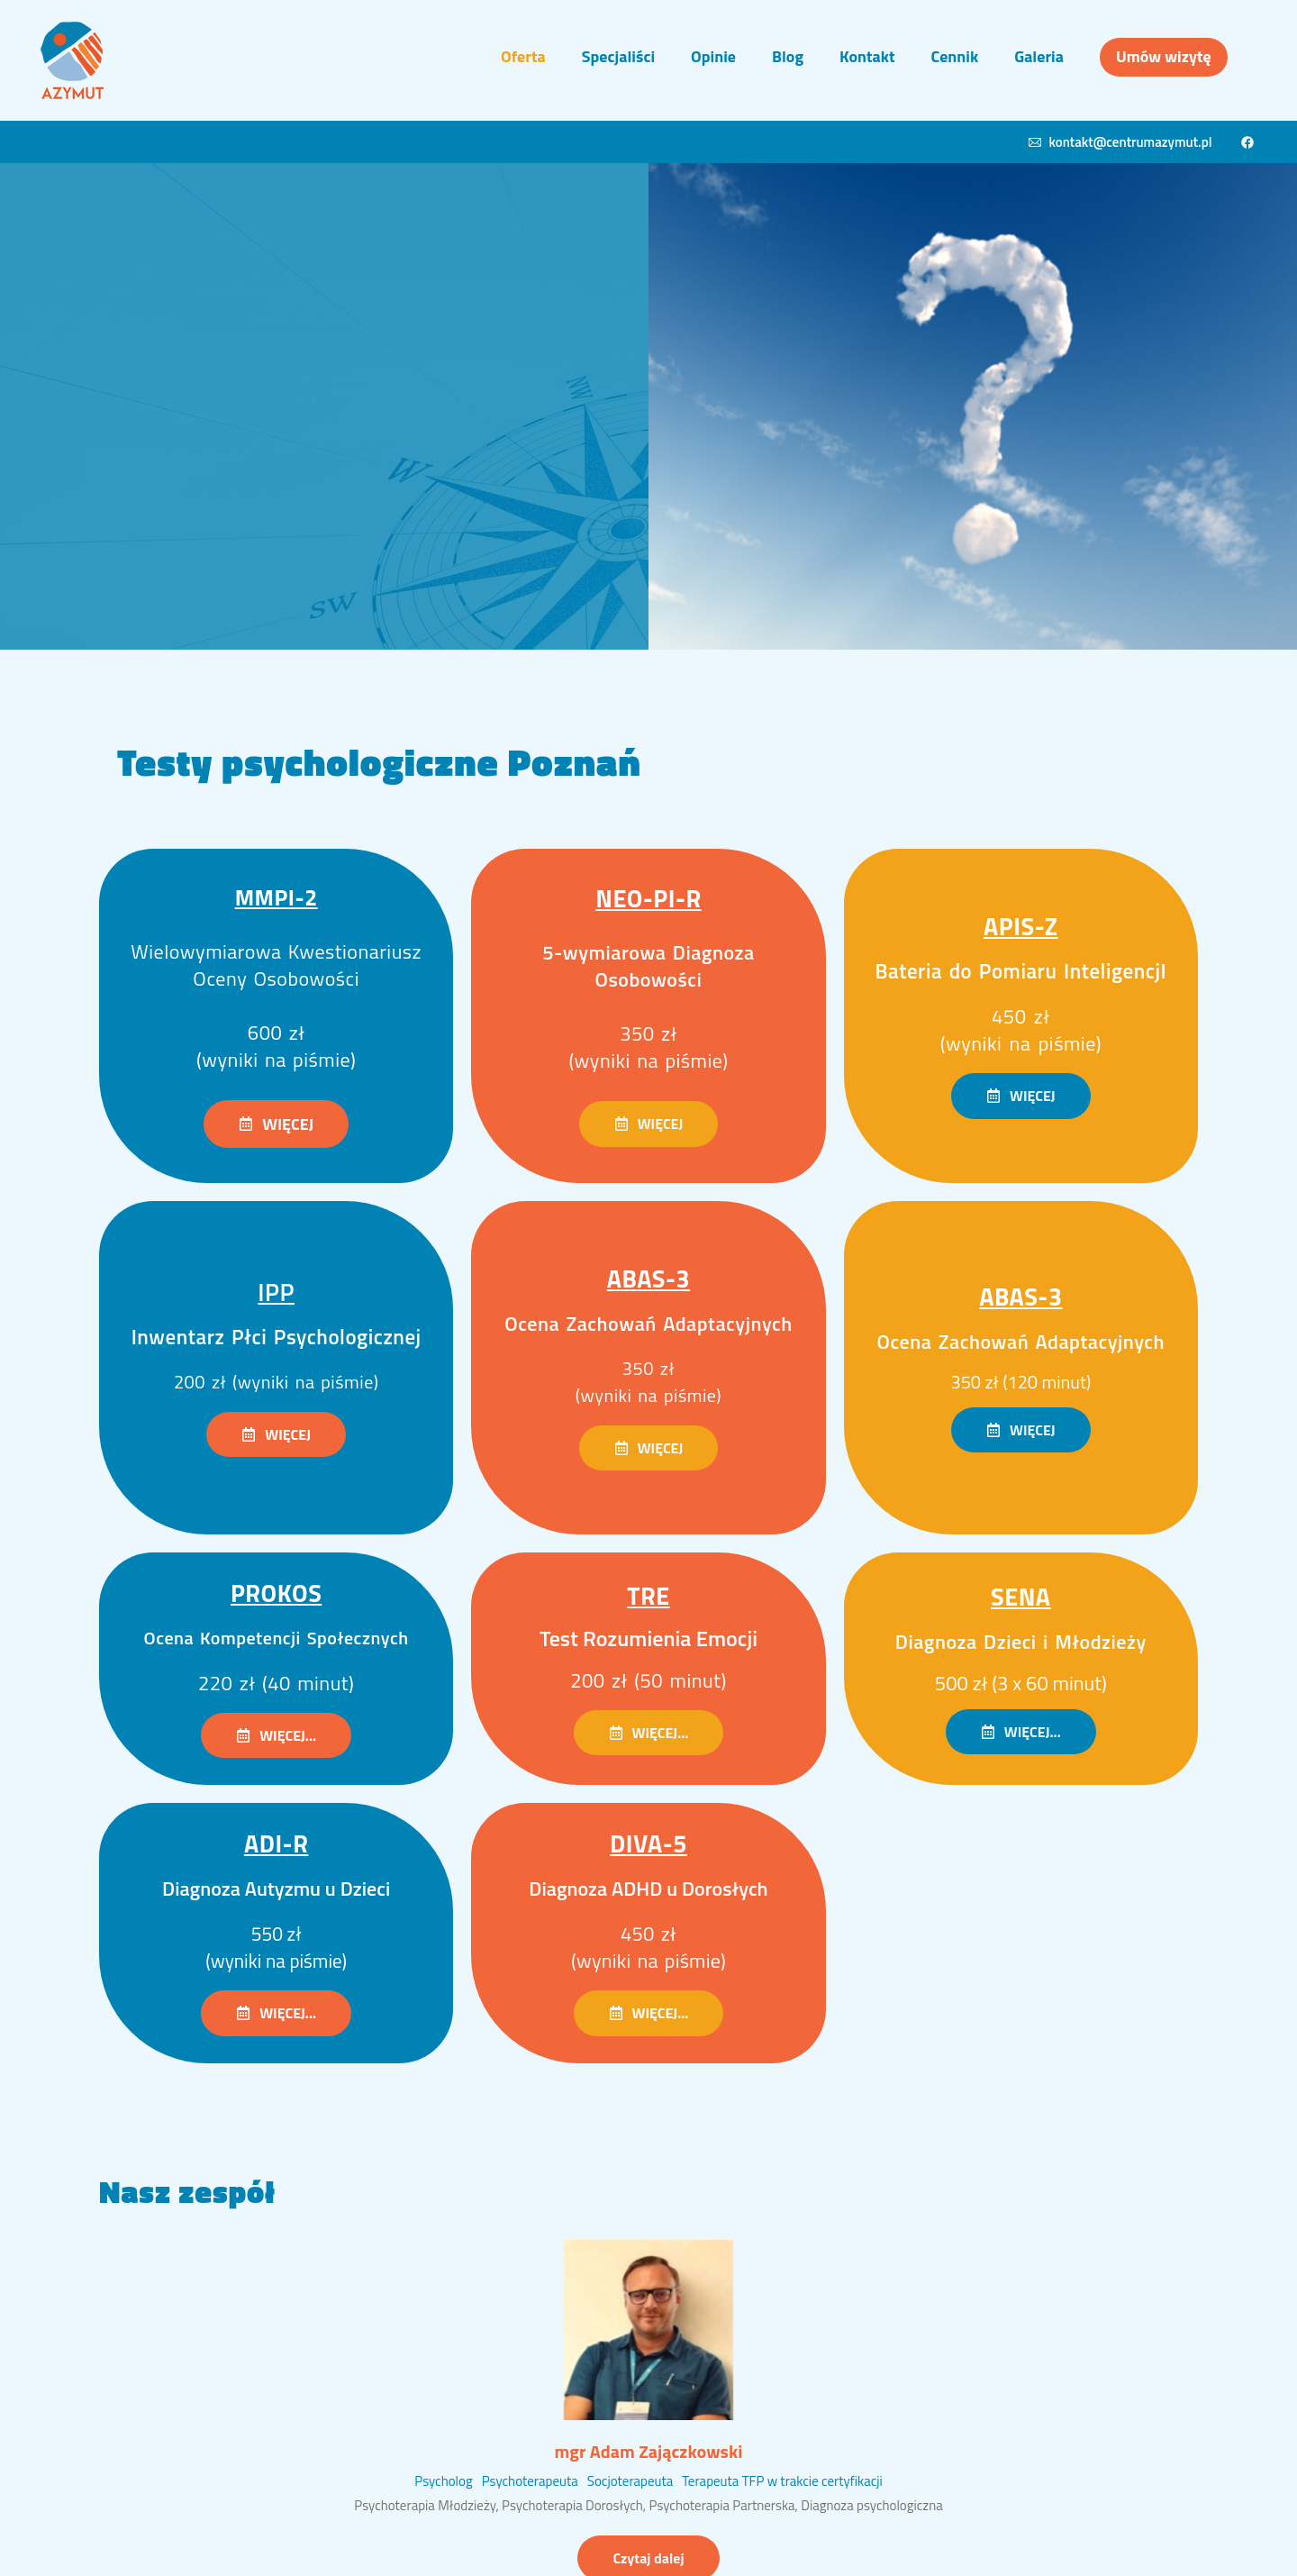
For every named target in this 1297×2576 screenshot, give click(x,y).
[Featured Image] (648, 2330)
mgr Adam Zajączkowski (649, 2451)
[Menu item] (523, 57)
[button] (276, 1124)
